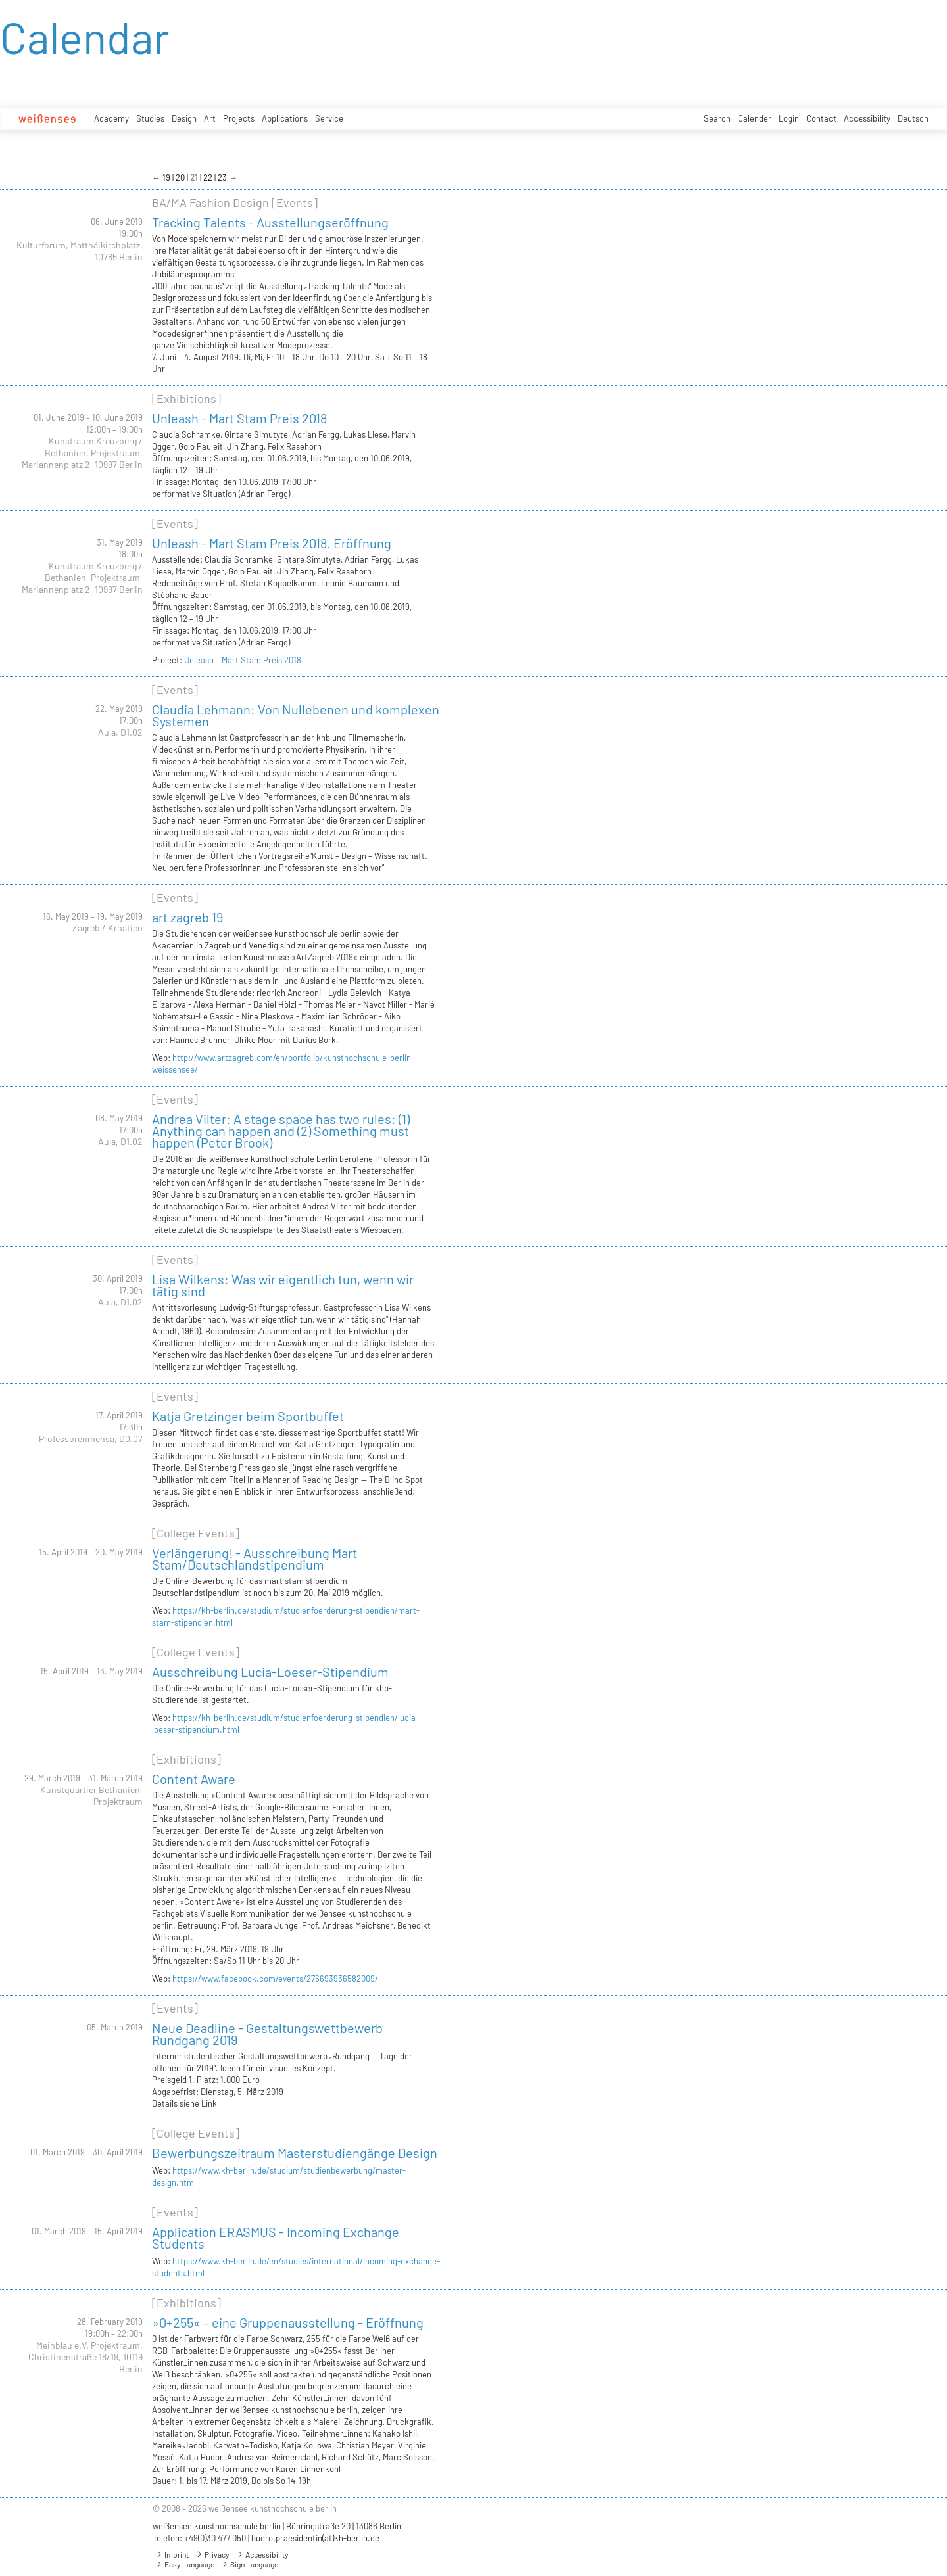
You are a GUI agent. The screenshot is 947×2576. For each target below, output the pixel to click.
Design (184, 118)
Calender (754, 118)
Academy (111, 118)
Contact (821, 118)
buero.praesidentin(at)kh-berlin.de (315, 2538)
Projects (239, 118)
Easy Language (183, 2564)
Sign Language (248, 2564)
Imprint (171, 2554)
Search (717, 118)
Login (789, 118)
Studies (150, 118)
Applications (285, 118)
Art (210, 118)
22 (208, 177)
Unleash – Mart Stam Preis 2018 (242, 660)
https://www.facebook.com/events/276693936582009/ (275, 1978)
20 (181, 177)
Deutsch (913, 118)
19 (167, 177)
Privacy (211, 2554)
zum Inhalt (0, 0)
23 (223, 177)
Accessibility (867, 118)
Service (329, 118)
